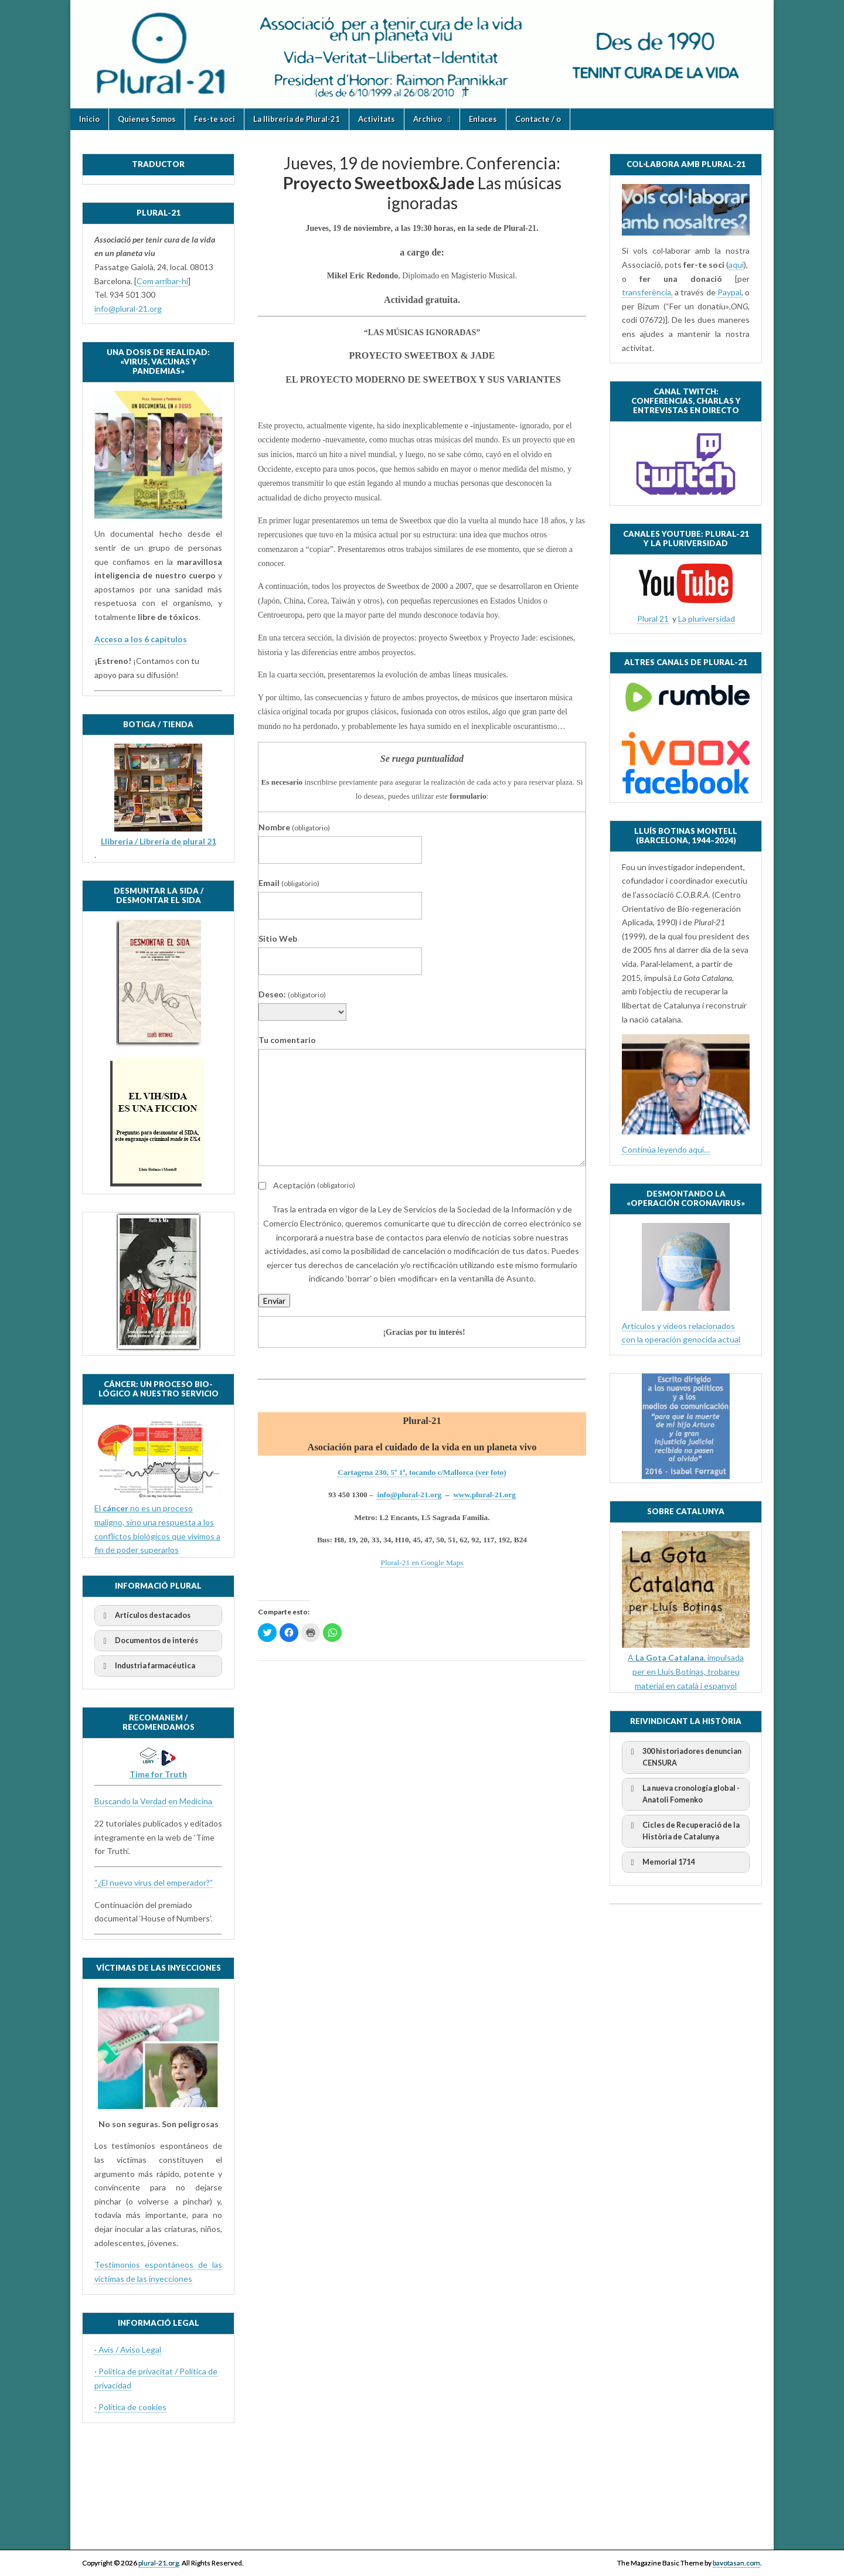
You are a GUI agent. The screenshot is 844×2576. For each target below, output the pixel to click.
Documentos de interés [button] (148, 1641)
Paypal (729, 292)
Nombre (294, 827)
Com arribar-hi (162, 281)
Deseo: (292, 994)
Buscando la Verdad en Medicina (154, 1801)
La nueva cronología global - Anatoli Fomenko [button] (683, 1793)
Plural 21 (653, 618)
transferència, (647, 292)
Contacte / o (538, 119)
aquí (736, 265)
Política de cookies (132, 2407)
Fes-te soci (214, 119)
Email (288, 883)
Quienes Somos (147, 119)
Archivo (427, 119)
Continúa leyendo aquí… (666, 1149)
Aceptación (306, 1185)
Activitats (376, 119)
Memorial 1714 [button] (661, 1862)
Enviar (274, 1301)
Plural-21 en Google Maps (421, 1562)
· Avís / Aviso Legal (127, 2349)
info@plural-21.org (409, 1494)
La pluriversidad (706, 618)
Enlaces (483, 119)
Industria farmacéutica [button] (147, 1666)
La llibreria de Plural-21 (296, 119)
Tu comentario (287, 1040)
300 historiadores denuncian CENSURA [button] (684, 1756)
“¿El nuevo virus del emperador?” (153, 1882)
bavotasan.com (736, 2562)
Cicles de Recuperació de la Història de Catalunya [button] (683, 1830)
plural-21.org (158, 2562)
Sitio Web (277, 938)
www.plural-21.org (484, 1494)
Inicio (89, 119)
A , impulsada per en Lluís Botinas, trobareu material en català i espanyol (686, 1671)
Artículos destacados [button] (144, 1615)
